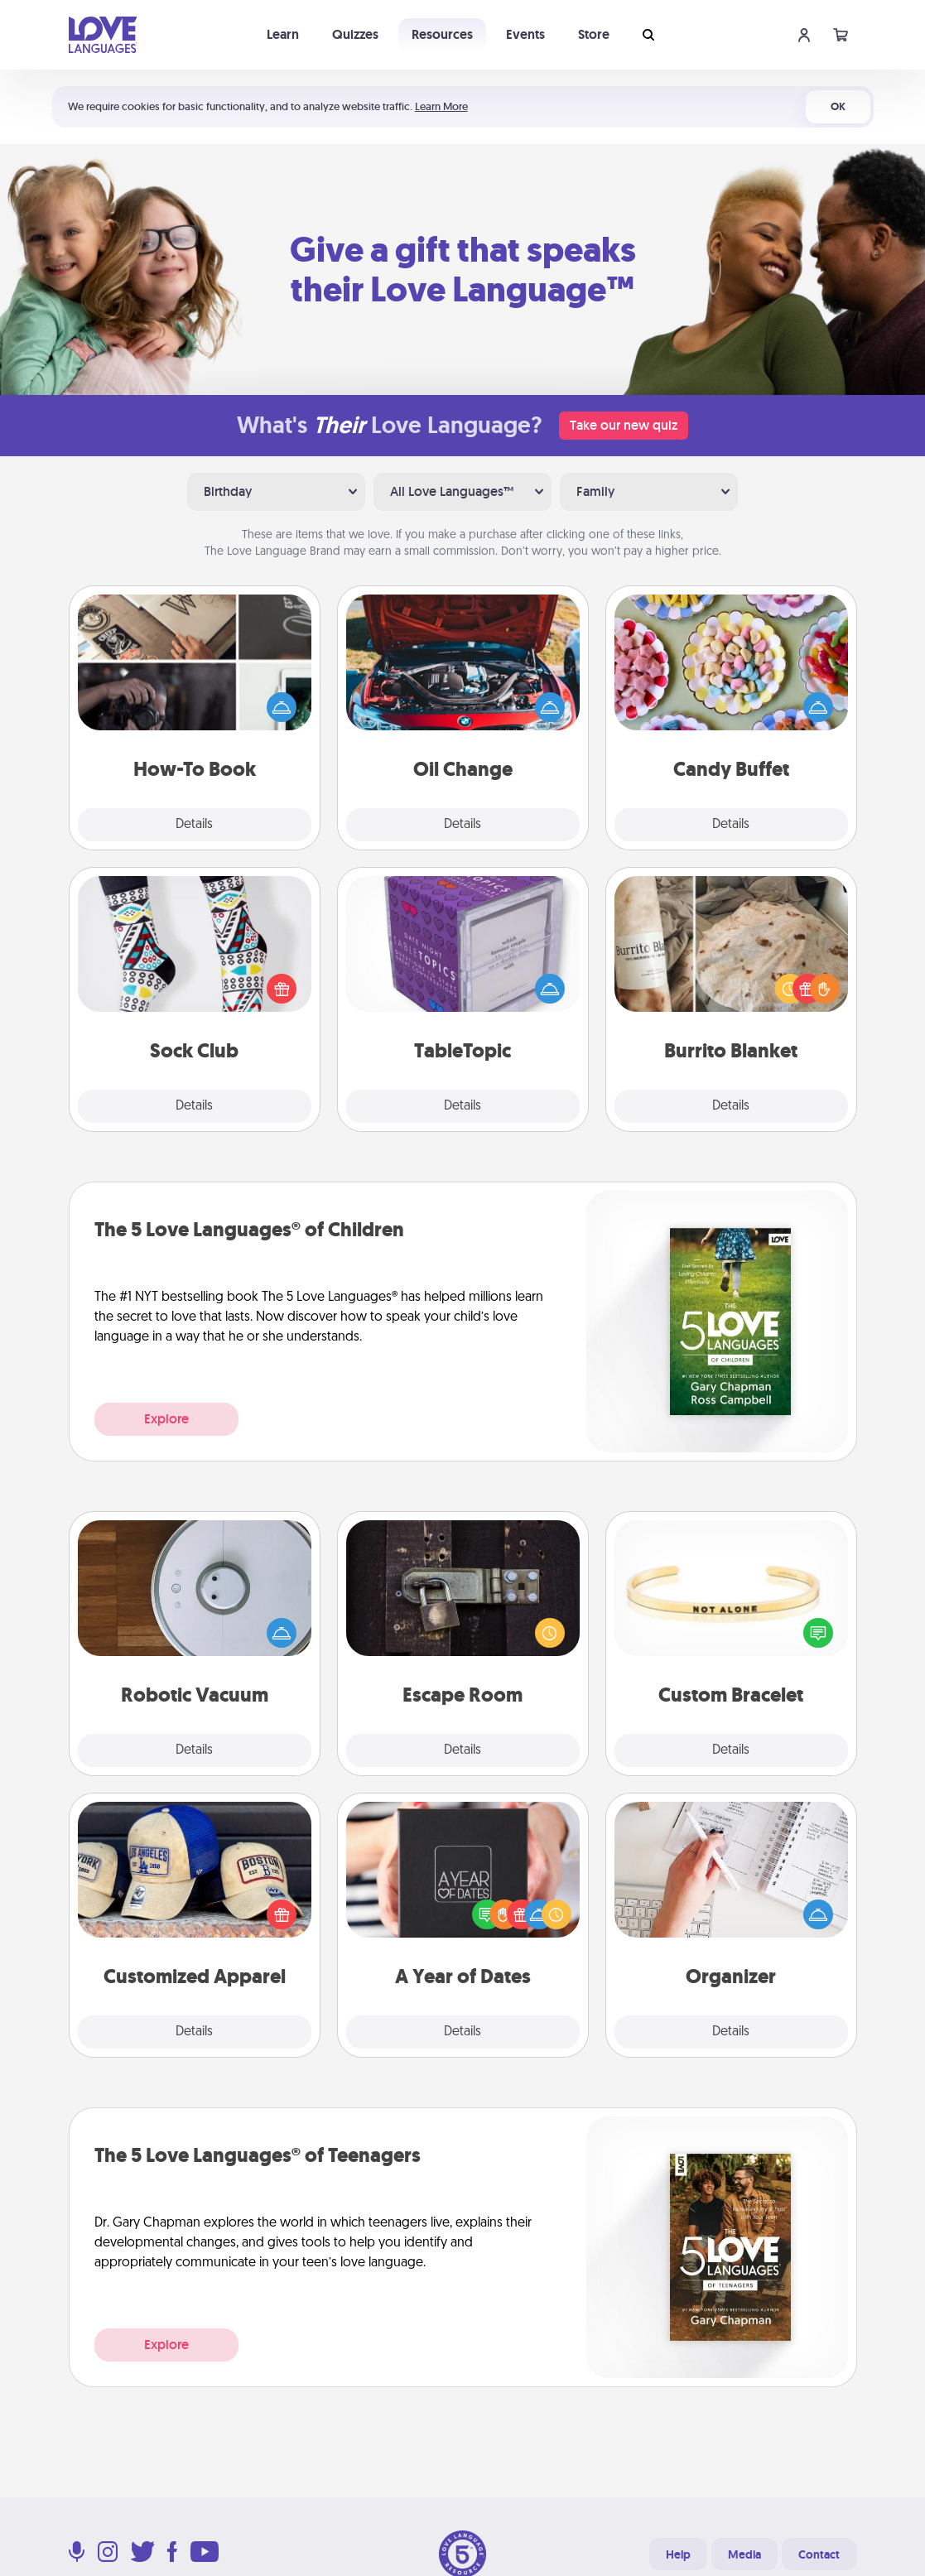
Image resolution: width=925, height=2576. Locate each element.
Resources (442, 34)
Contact (819, 2554)
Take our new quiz (623, 425)
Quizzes (355, 34)
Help (678, 2554)
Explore (166, 1419)
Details (194, 824)
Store (593, 34)
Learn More (441, 106)
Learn (283, 34)
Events (525, 34)
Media (744, 2554)
